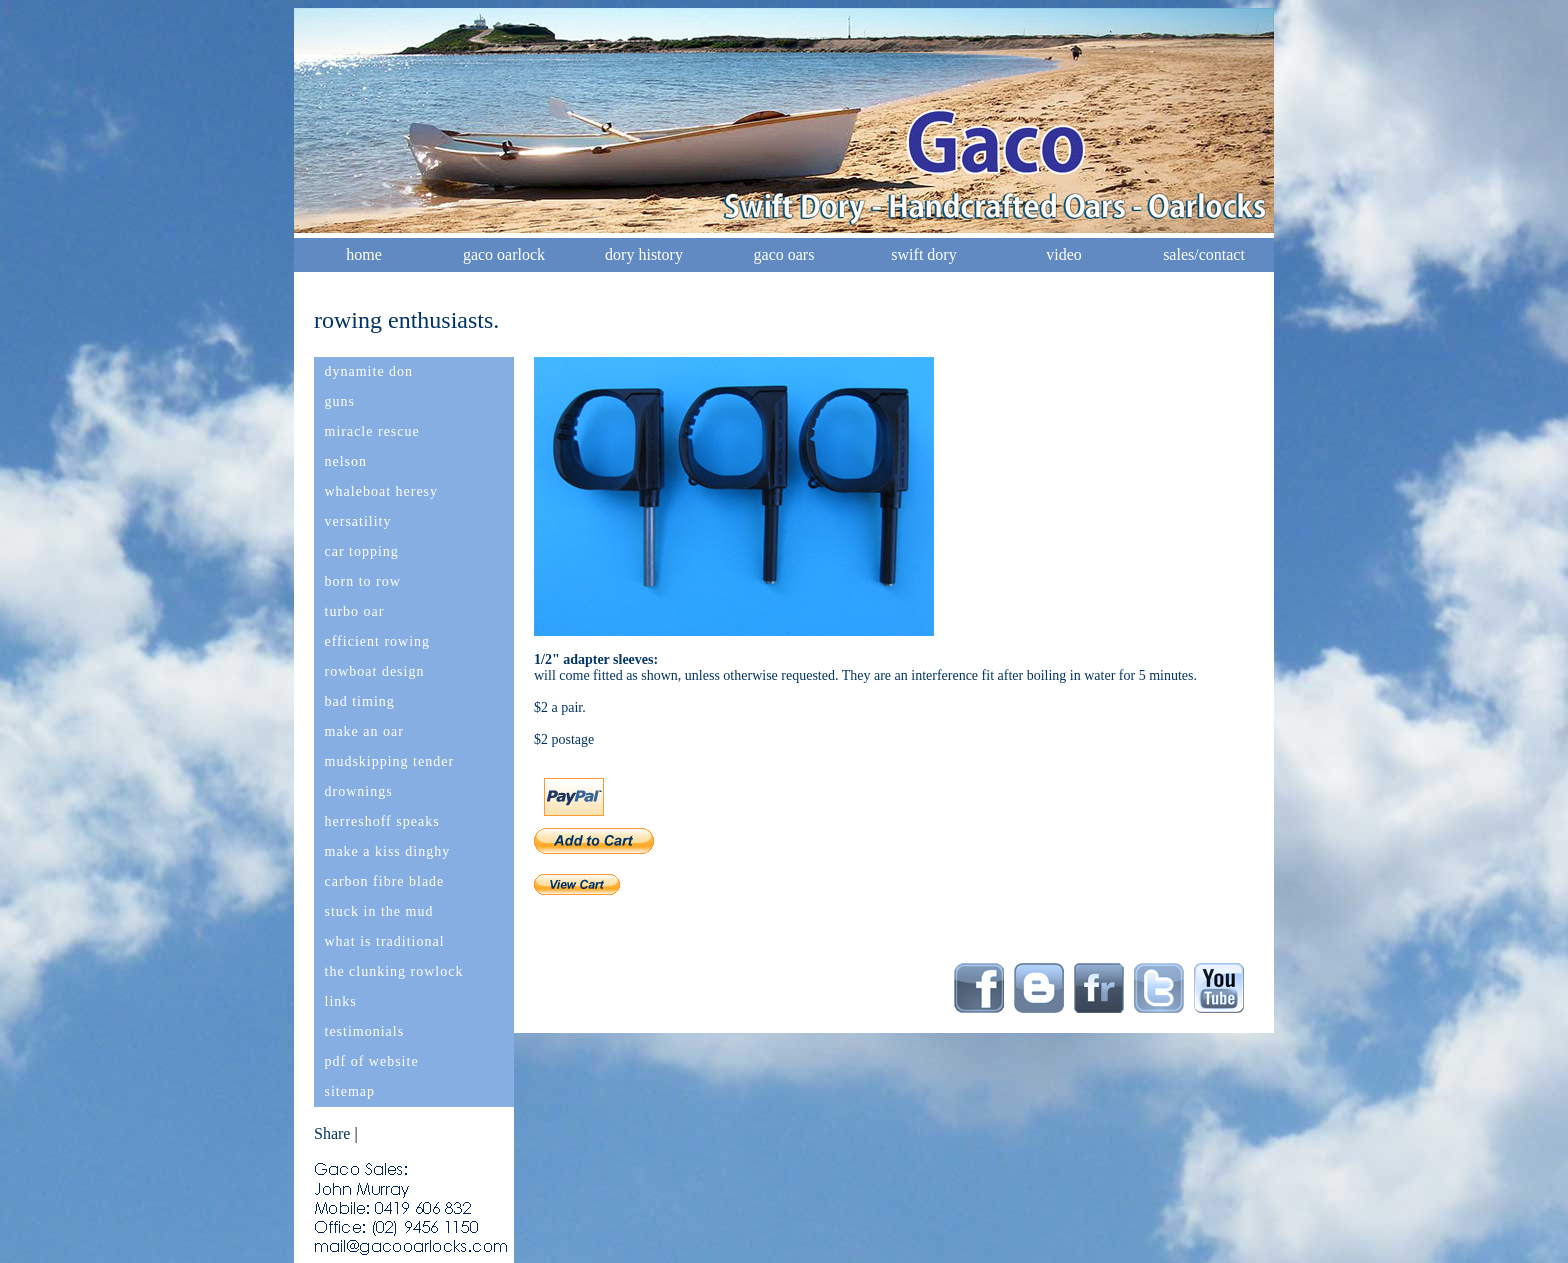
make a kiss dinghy (388, 851)
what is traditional (385, 941)
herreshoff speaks (382, 821)
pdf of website (372, 1061)
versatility (358, 521)
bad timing (360, 701)
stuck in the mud (379, 911)
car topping (362, 551)
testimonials (365, 1031)
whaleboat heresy (382, 491)
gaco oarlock (504, 254)
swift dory (923, 254)
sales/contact (1204, 254)
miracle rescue (372, 431)
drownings (359, 791)
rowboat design (375, 671)
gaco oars (784, 254)
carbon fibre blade (385, 881)
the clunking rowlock (394, 971)
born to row (363, 581)
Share (332, 1133)
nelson (346, 461)
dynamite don (369, 371)
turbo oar (355, 611)
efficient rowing (378, 641)
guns (340, 401)
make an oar (364, 731)
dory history (644, 254)
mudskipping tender (390, 761)
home (364, 254)
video (1064, 254)
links (341, 1001)
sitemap (350, 1091)
